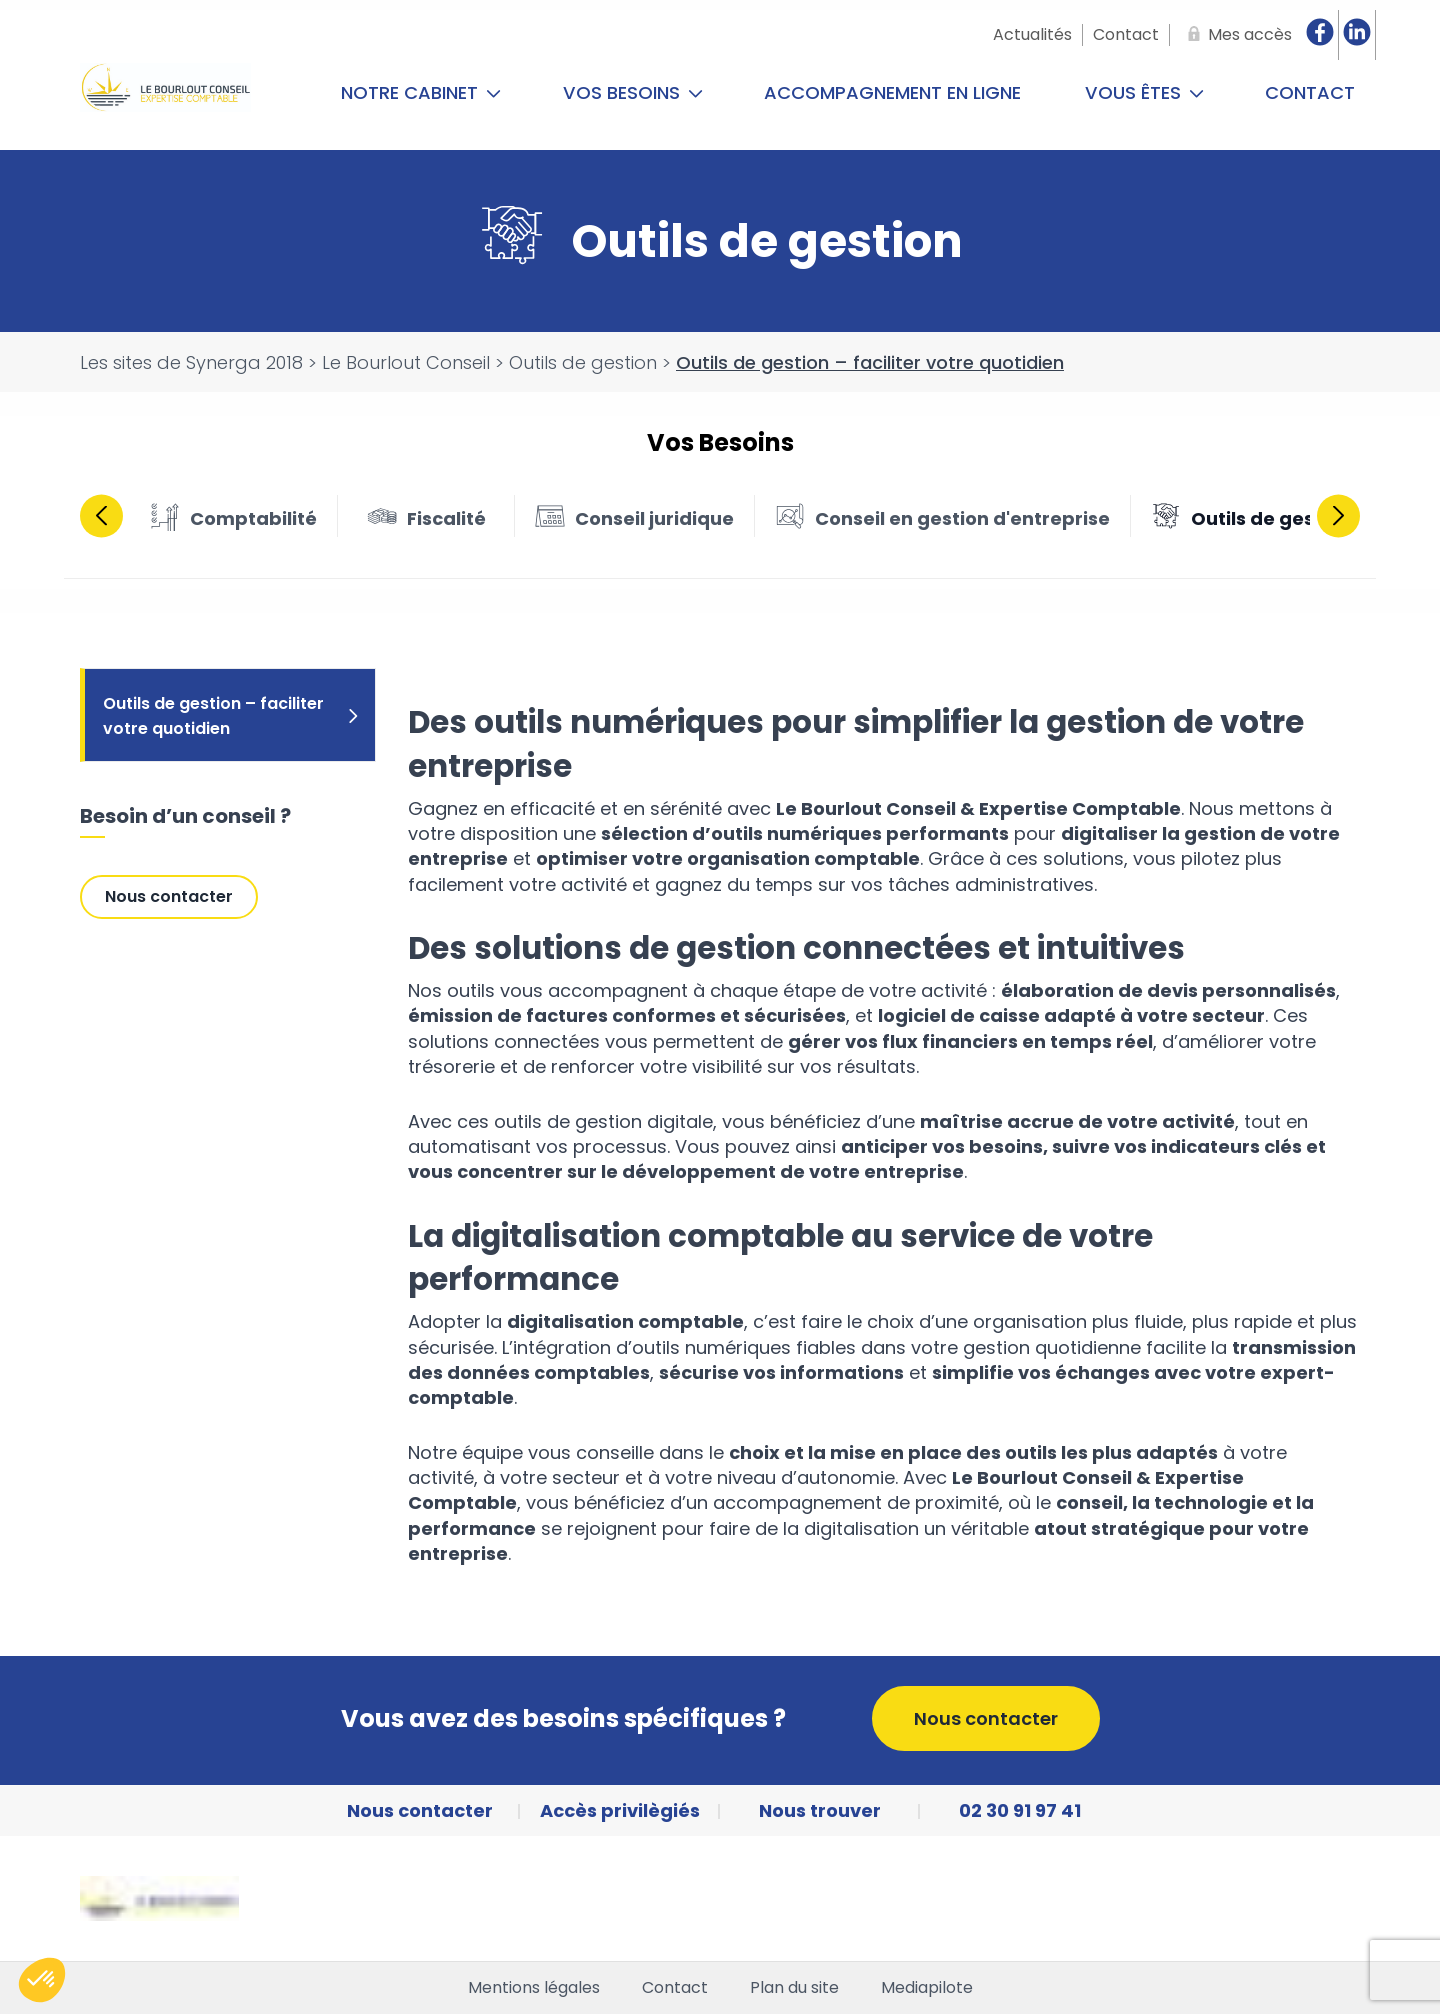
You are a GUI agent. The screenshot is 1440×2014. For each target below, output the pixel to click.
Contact (1310, 92)
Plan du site (794, 1988)
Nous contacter (169, 896)
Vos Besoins (633, 92)
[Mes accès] (1236, 35)
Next (1338, 515)
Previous (101, 515)
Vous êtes (1144, 92)
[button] (42, 1980)
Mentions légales (534, 1988)
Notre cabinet (421, 92)
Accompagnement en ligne (892, 92)
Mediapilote (927, 1988)
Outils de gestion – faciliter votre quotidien (232, 716)
